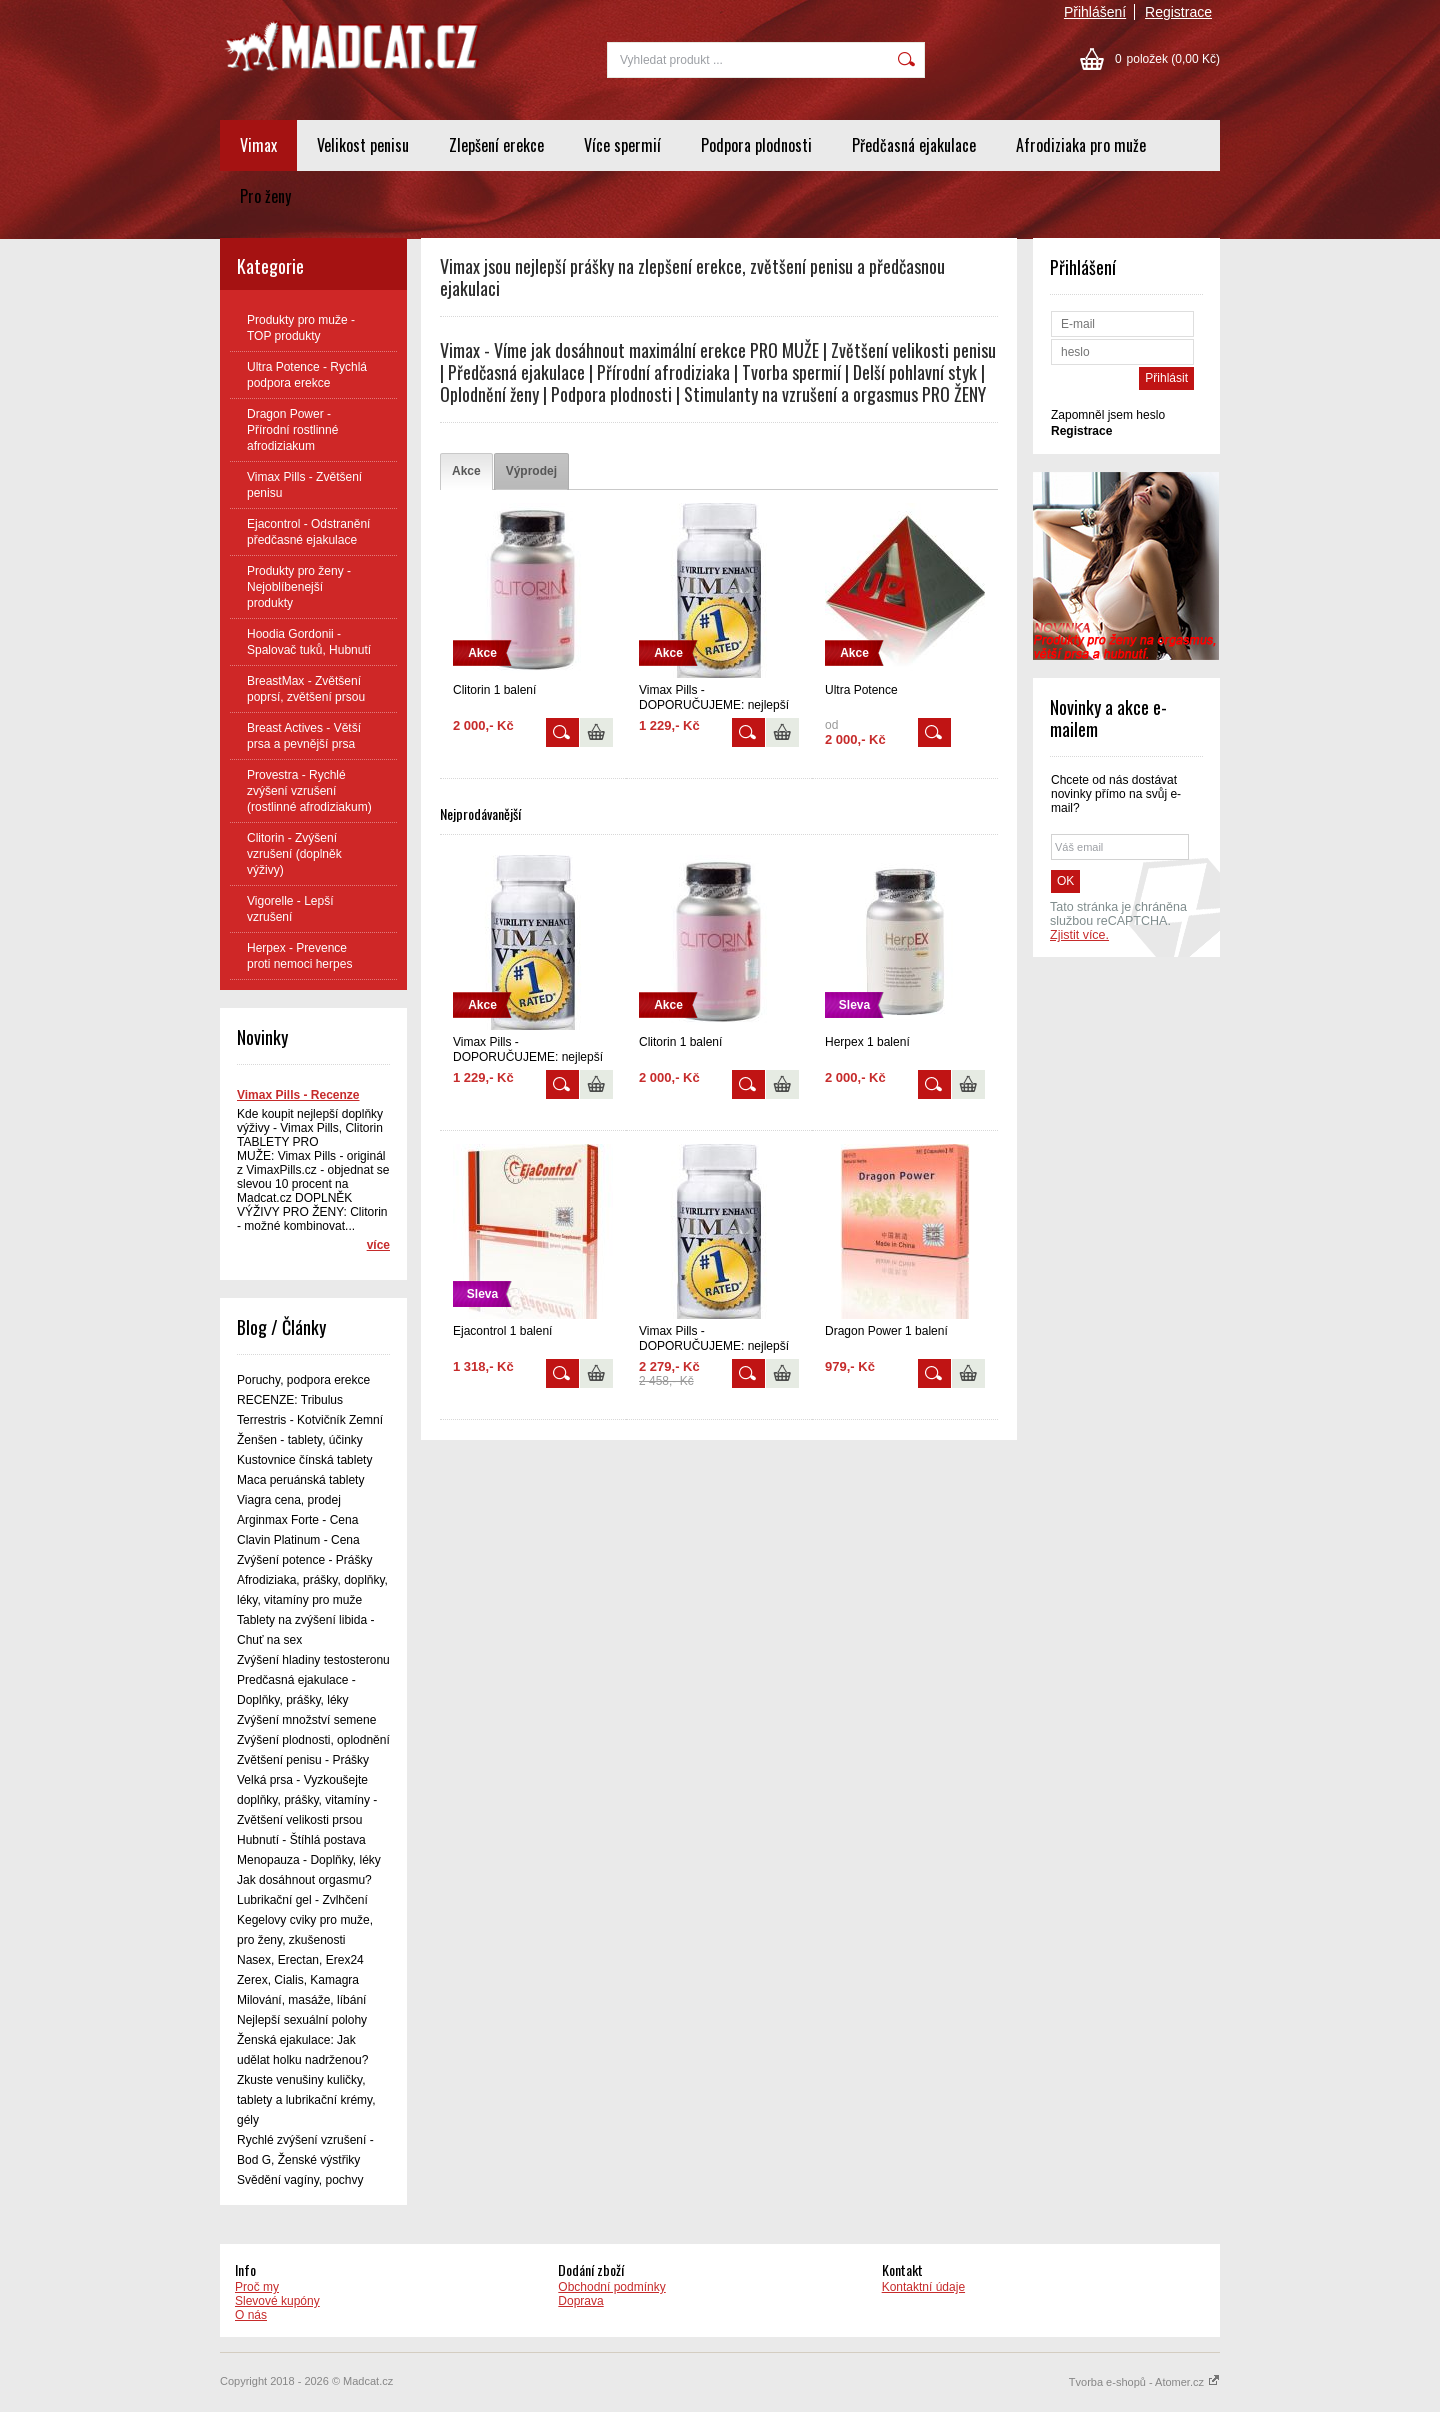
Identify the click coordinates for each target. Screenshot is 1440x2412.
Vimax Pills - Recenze (298, 1095)
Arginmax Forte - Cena (297, 1520)
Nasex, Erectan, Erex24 (300, 1960)
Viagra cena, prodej (289, 1500)
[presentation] (466, 471)
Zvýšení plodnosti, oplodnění (313, 1740)
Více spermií (622, 145)
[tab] (466, 471)
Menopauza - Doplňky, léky (309, 1860)
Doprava (580, 2301)
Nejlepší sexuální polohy (302, 2020)
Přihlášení (1095, 12)
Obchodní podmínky (611, 2287)
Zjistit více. (1079, 935)
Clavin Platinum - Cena (298, 1540)
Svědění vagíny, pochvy (300, 2180)
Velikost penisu (363, 145)
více (378, 1245)
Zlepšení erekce (496, 145)
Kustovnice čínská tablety (304, 1460)
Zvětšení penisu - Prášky (303, 1760)
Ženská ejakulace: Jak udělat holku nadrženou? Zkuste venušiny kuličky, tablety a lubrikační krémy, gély (306, 2080)
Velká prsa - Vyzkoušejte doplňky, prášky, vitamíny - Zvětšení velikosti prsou (307, 1800)
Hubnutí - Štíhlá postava (301, 1840)
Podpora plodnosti (756, 145)
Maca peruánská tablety (300, 1480)
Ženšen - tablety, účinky (300, 1440)
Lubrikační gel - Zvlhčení (302, 1900)
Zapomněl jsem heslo (1108, 415)
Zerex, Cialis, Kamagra (298, 1980)
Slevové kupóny (277, 2301)
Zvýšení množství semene (306, 1720)
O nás (251, 2315)
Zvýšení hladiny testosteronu (313, 1660)
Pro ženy (265, 196)
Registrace (1178, 12)
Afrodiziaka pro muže (1081, 145)
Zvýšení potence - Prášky (304, 1560)
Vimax (258, 145)
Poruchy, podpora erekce (303, 1380)
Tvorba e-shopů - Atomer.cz (1144, 2382)
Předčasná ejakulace (914, 145)
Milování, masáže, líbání (301, 2000)
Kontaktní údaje (923, 2287)
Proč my (257, 2287)
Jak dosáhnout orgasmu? (304, 1880)
